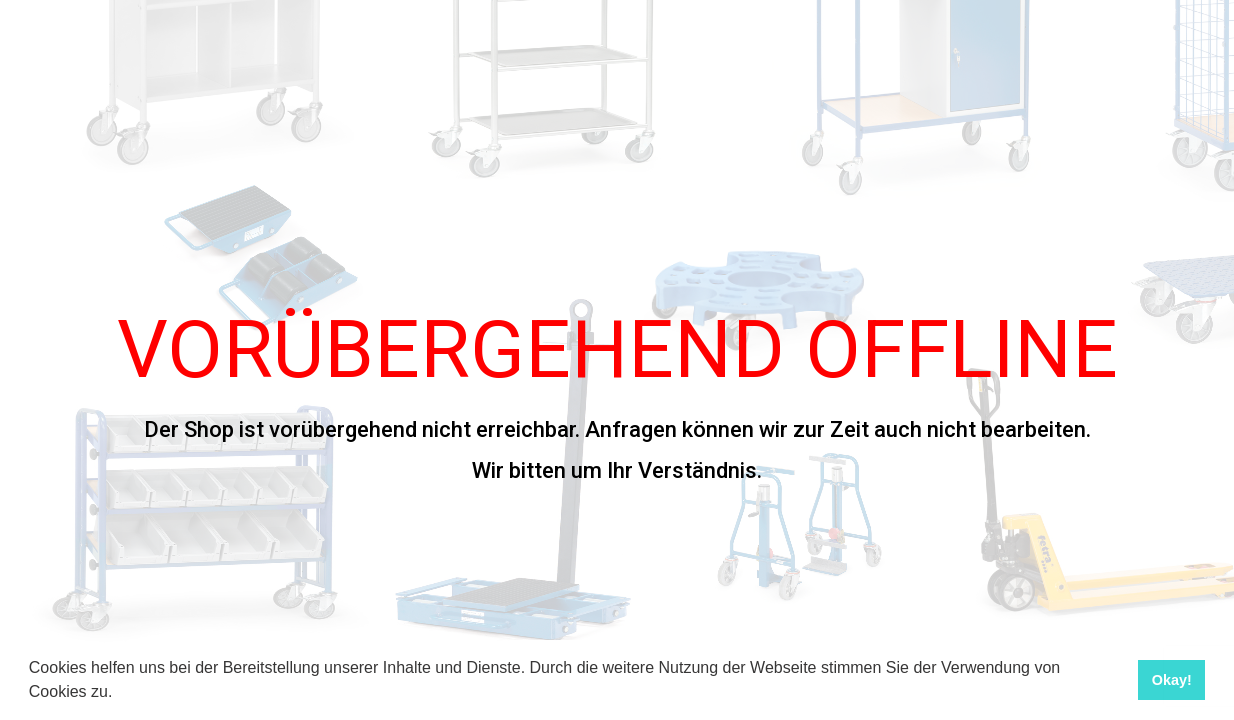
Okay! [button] (1172, 680)
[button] (120, 694)
